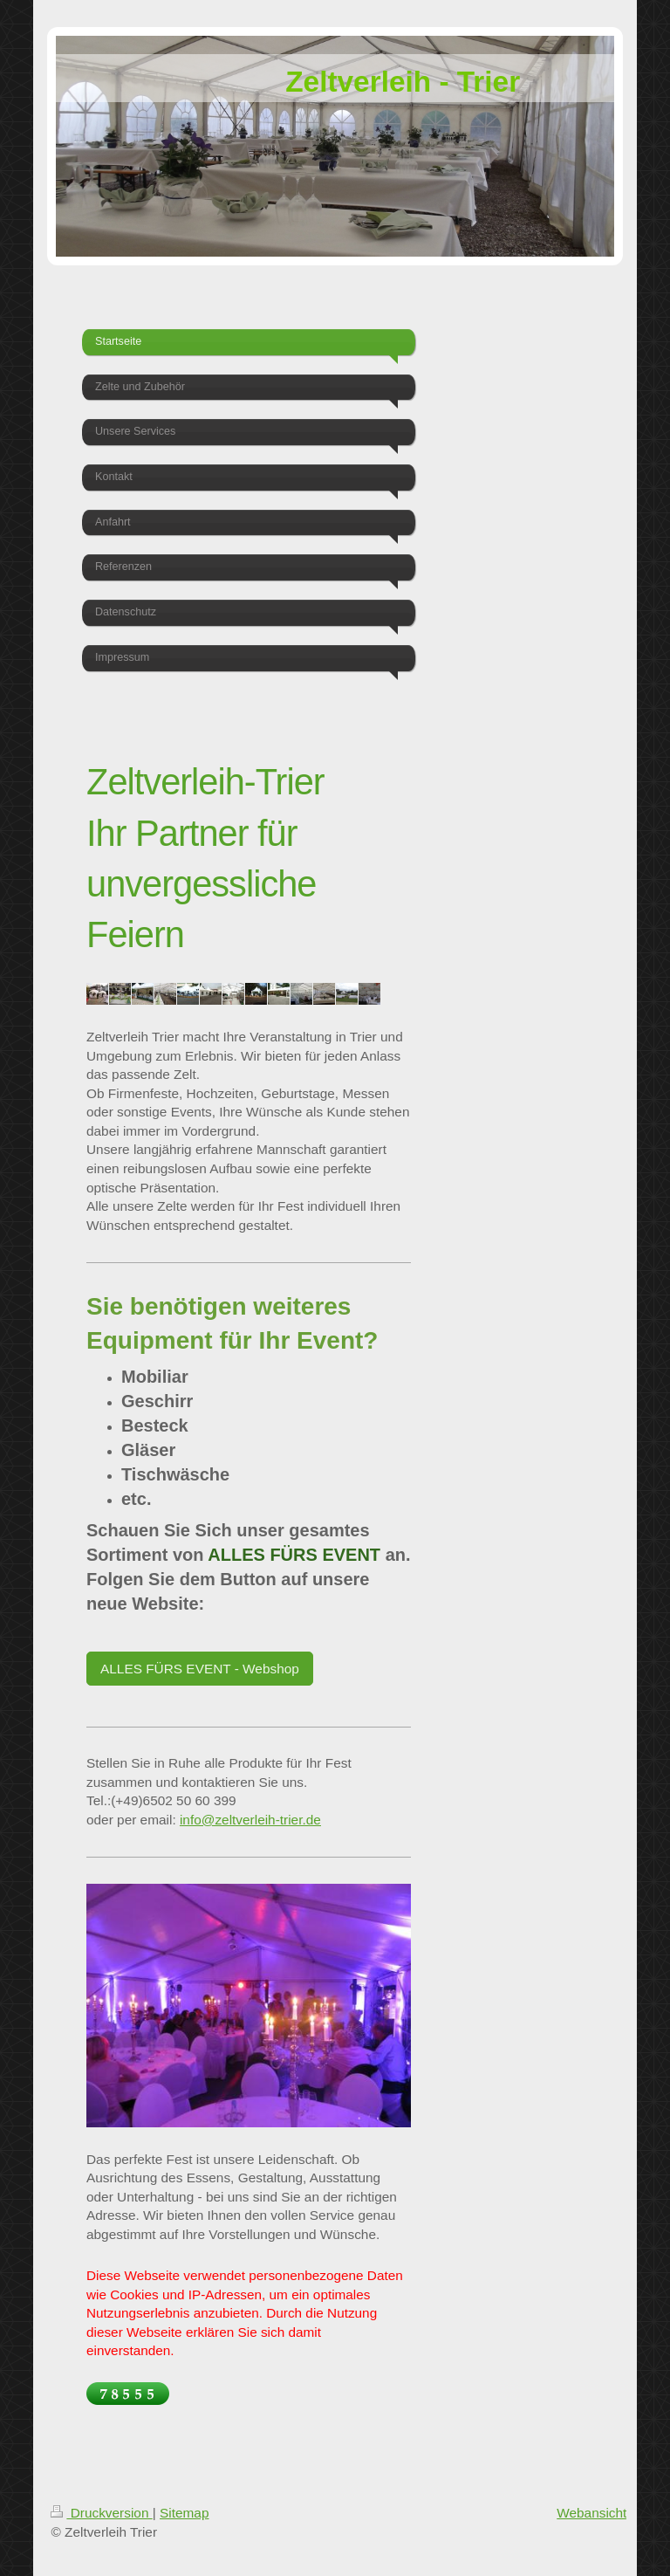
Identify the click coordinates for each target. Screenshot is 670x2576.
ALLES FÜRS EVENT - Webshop (199, 1668)
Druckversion (101, 2512)
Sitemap (184, 2512)
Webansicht (591, 2512)
